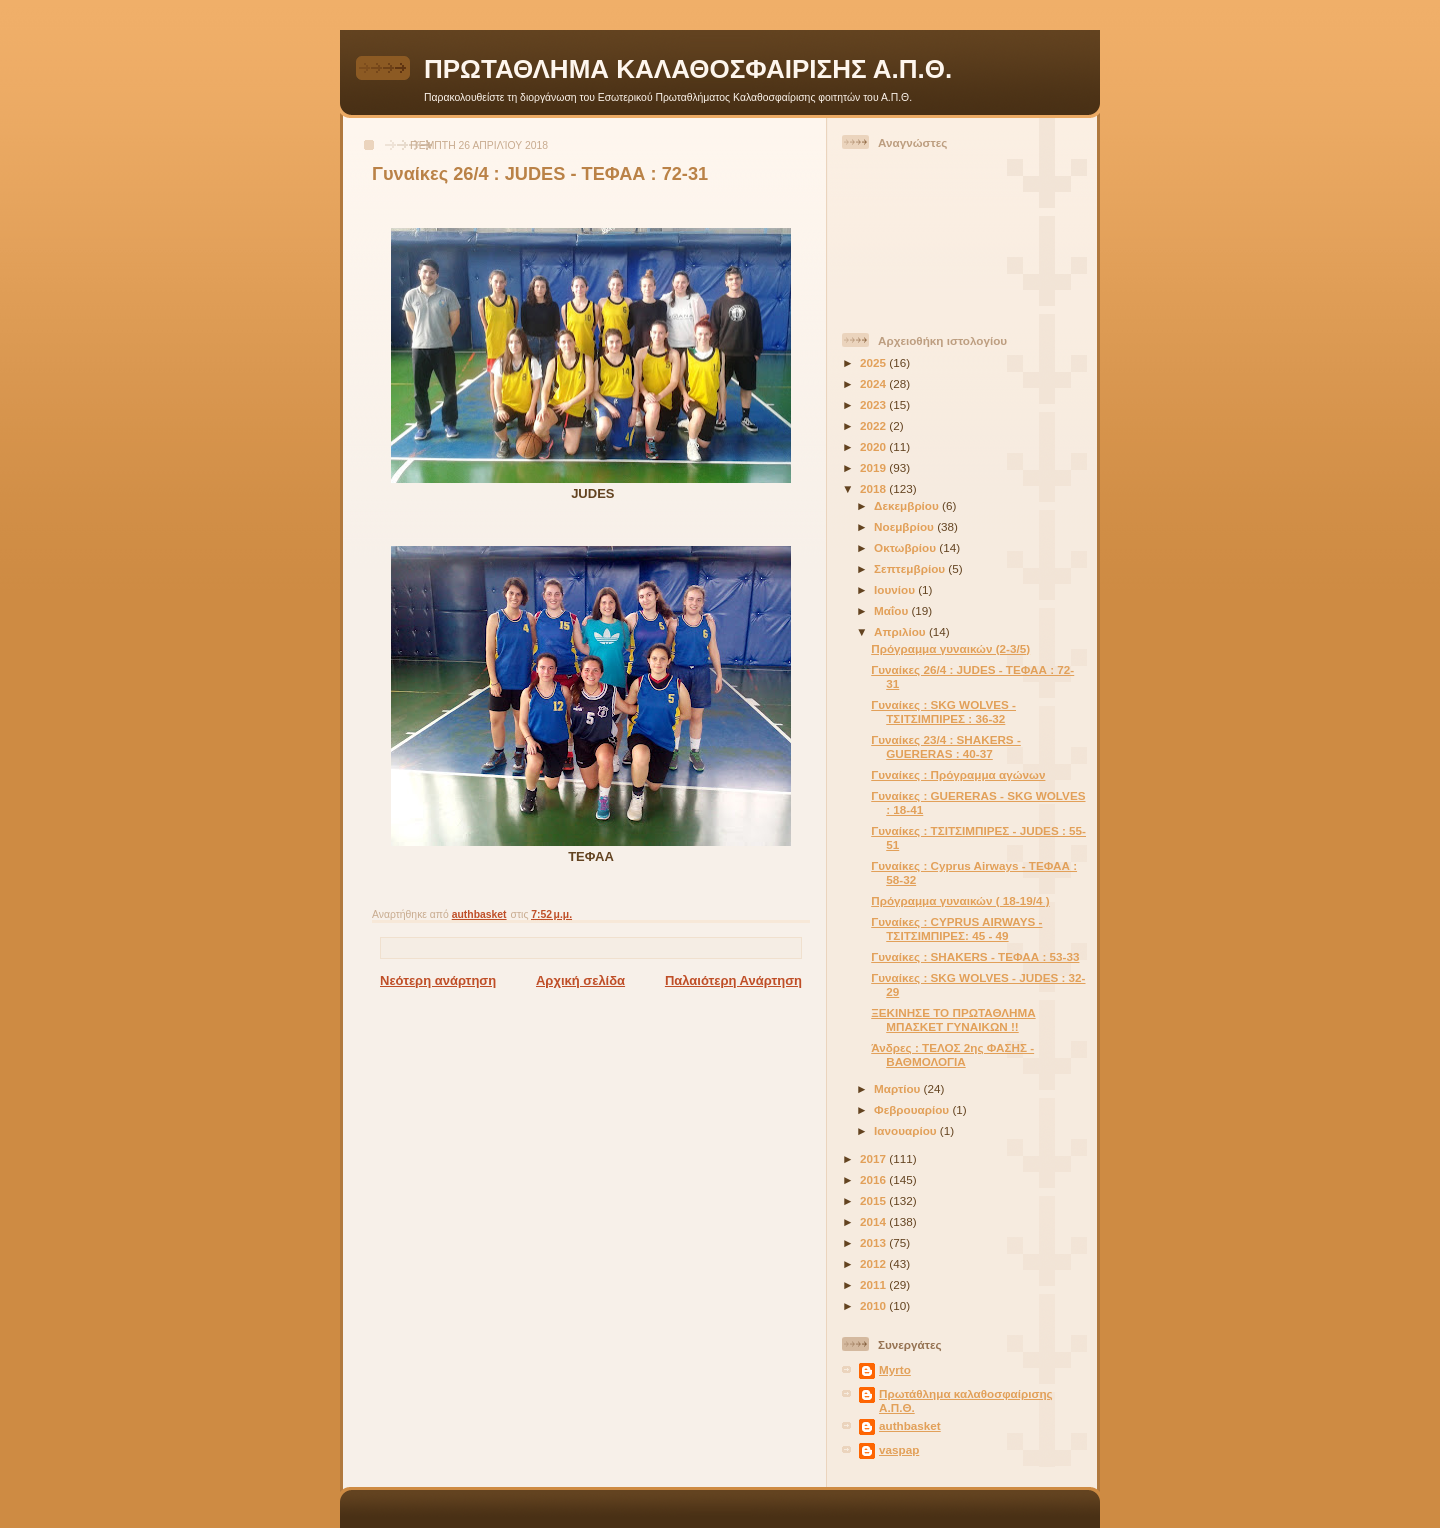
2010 (874, 1305)
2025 (874, 362)
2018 (874, 488)
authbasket (910, 1425)
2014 (874, 1221)
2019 (874, 467)
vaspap (899, 1449)
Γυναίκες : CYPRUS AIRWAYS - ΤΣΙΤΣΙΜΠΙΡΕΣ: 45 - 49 (956, 928)
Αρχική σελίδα (580, 980)
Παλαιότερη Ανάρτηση (733, 980)
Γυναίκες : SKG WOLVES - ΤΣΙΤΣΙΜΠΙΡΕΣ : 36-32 (943, 711)
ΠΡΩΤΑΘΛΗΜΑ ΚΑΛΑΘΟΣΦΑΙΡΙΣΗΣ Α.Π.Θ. (688, 69)
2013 (874, 1242)
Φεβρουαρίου (913, 1109)
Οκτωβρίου (906, 547)
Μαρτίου (898, 1088)
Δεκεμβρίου (908, 505)
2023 (874, 404)
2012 (874, 1263)
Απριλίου (901, 631)
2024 (874, 383)
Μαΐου (892, 610)
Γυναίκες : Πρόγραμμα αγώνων (958, 774)
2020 (874, 446)
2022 (874, 425)
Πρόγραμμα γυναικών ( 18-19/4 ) (960, 900)
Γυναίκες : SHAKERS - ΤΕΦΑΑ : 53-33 (975, 956)
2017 (874, 1158)
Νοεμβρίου (905, 526)
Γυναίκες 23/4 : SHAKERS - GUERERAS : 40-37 (946, 746)
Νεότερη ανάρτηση (438, 980)
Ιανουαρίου (907, 1130)
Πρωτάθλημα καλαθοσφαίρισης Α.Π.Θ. (966, 1400)
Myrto (895, 1369)
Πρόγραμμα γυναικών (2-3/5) (950, 648)
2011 (874, 1284)
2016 (874, 1179)
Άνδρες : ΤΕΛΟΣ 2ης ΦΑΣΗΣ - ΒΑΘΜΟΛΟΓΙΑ (952, 1054)
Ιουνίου (896, 589)
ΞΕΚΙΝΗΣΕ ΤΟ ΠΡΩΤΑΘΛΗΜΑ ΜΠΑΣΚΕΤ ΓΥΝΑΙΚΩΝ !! (953, 1019)
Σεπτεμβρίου (911, 568)
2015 (874, 1200)
